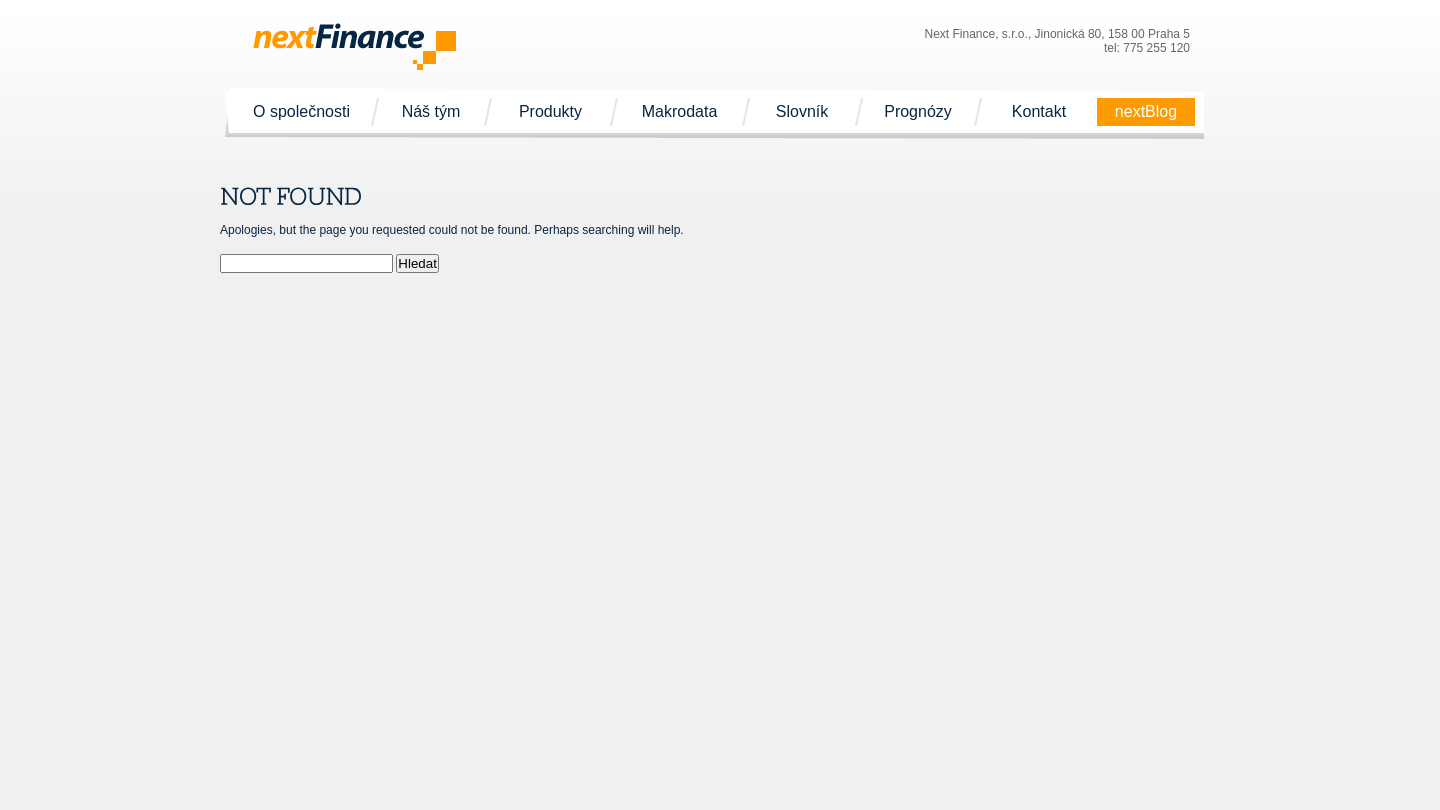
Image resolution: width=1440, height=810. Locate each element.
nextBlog (1146, 112)
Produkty (550, 112)
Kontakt (1039, 112)
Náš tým (431, 112)
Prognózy (918, 112)
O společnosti (301, 112)
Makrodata (679, 112)
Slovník (802, 112)
